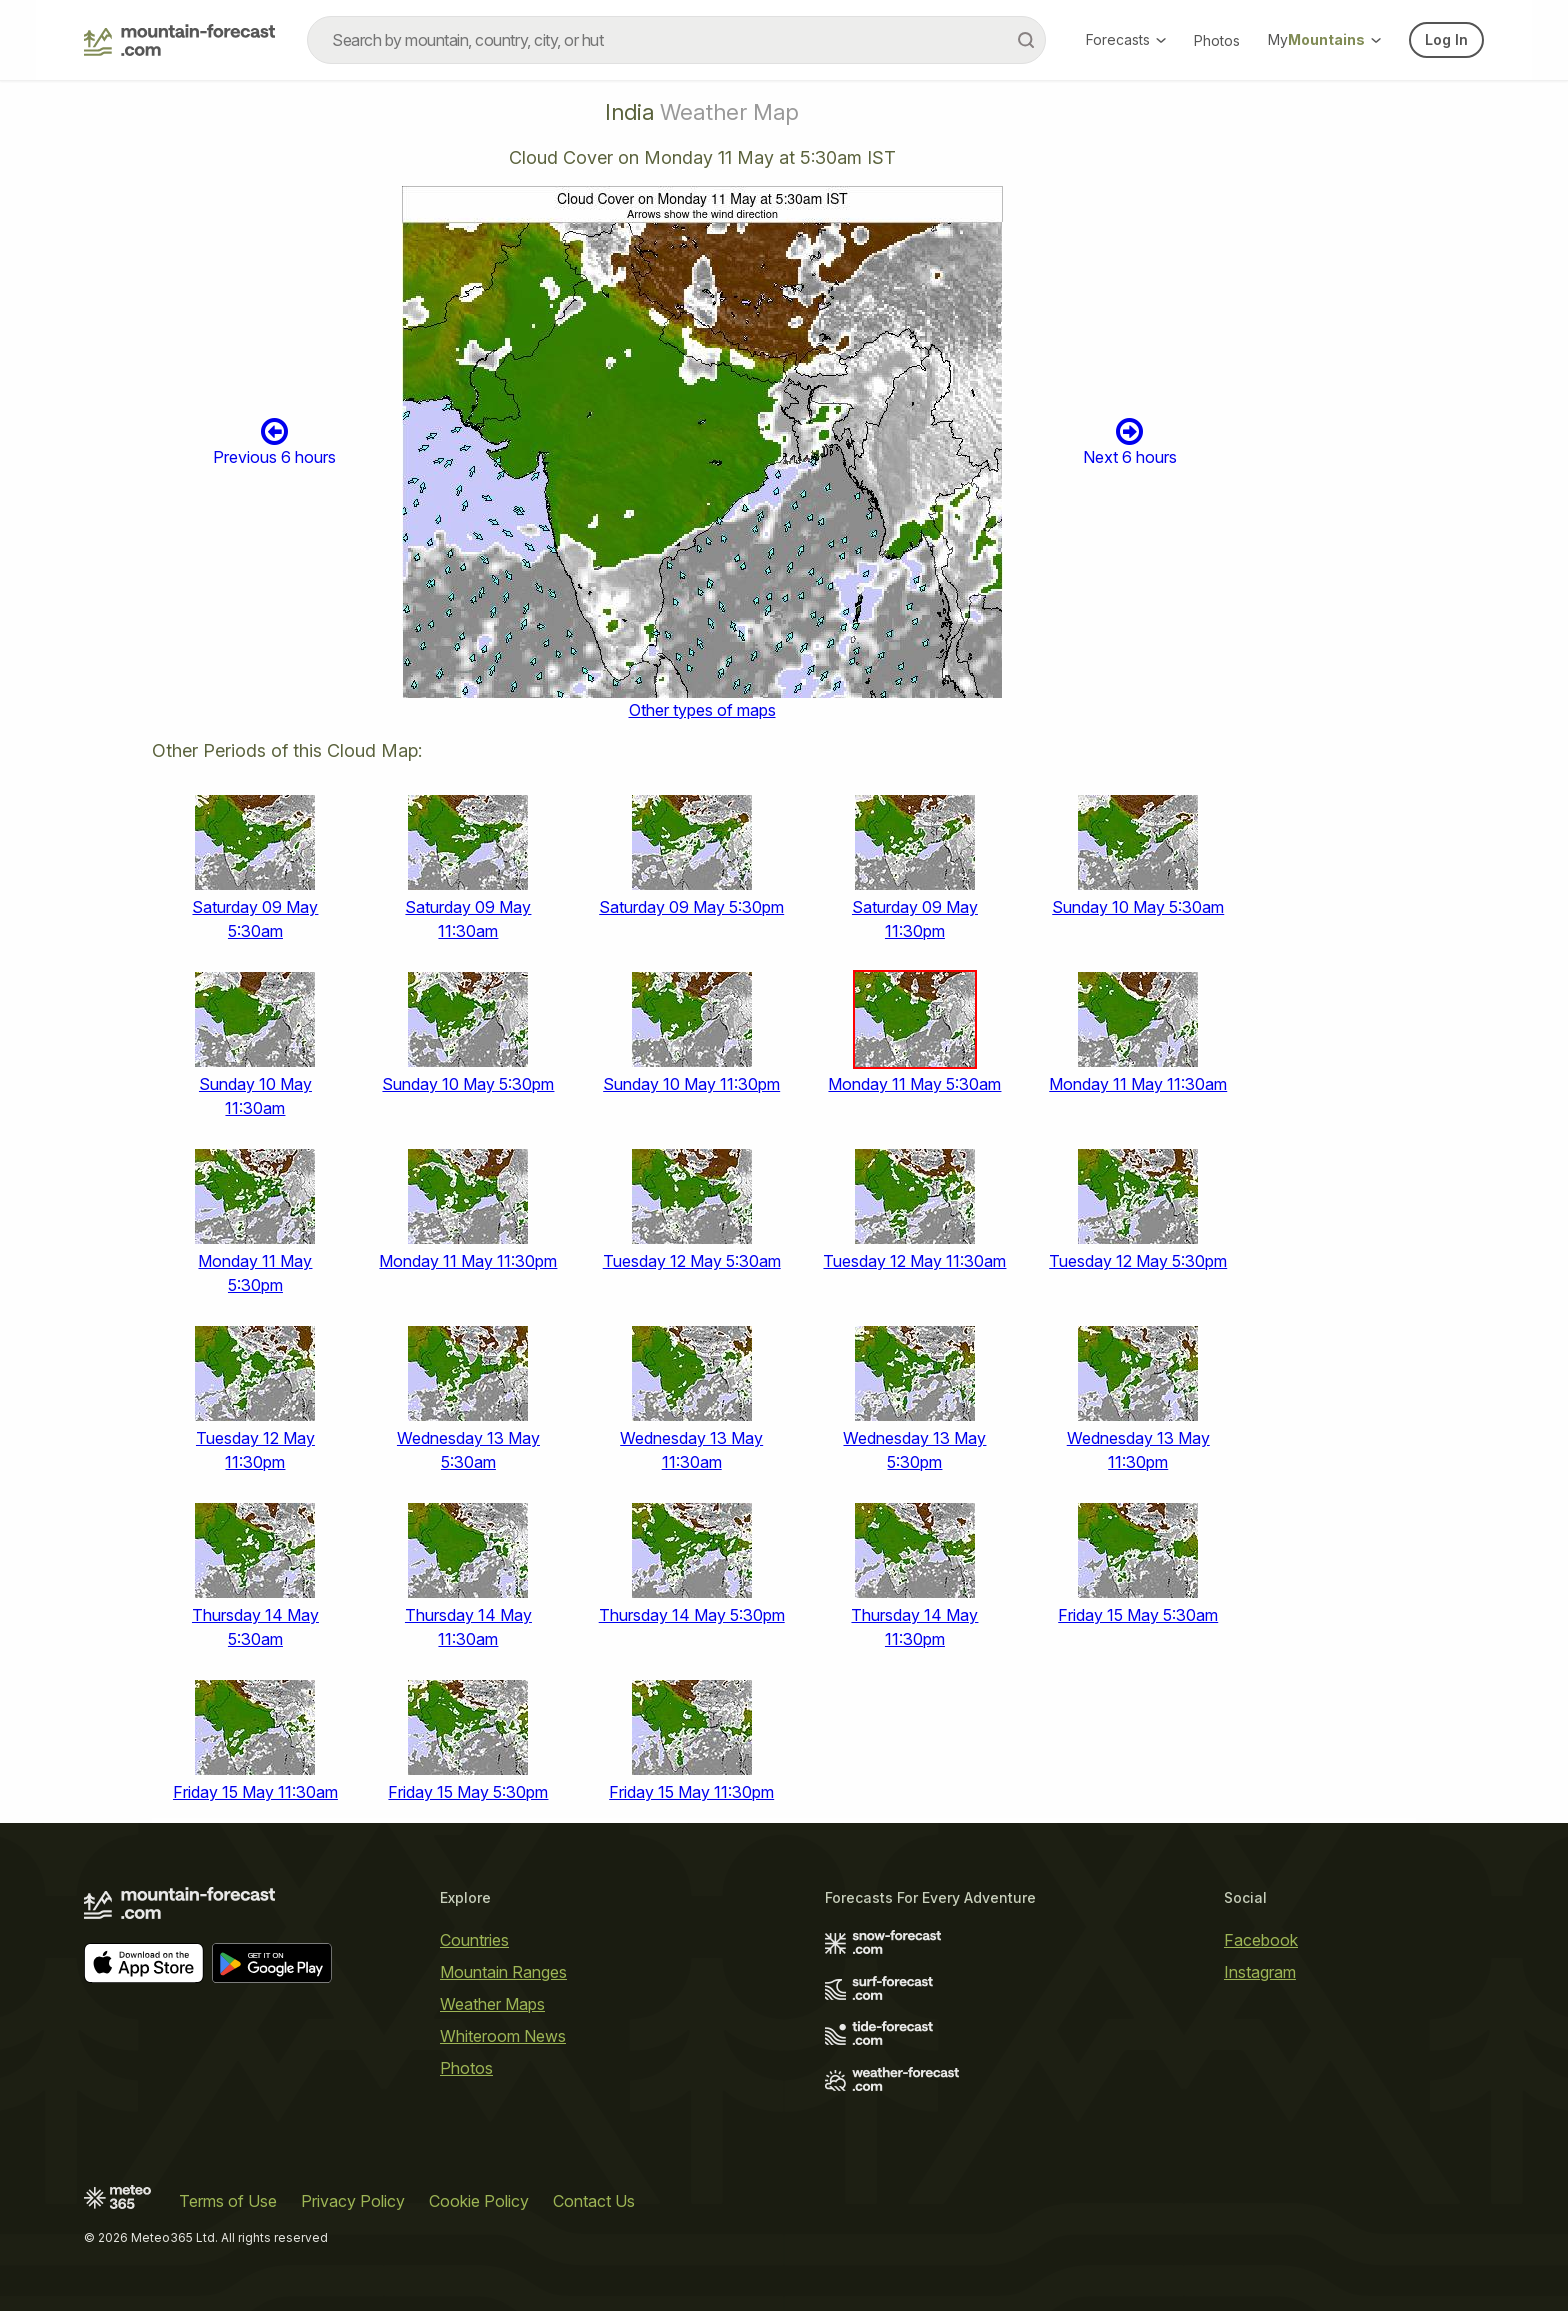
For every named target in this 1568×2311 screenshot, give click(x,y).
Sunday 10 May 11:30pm (691, 1084)
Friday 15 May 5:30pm (468, 1792)
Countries (474, 1940)
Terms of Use (228, 2201)
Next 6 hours (1130, 441)
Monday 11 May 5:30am (914, 1084)
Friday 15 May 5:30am (1138, 1615)
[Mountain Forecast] (179, 40)
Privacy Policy (353, 2201)
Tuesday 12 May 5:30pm (1138, 1261)
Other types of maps (702, 710)
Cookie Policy (479, 2201)
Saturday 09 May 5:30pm (691, 907)
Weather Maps (492, 2004)
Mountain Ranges (503, 1972)
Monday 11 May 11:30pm (468, 1261)
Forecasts (1126, 39)
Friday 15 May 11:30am (255, 1792)
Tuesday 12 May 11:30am (914, 1261)
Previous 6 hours (274, 441)
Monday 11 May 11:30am (1138, 1084)
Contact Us (594, 2201)
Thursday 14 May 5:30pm (692, 1615)
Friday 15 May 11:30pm (691, 1792)
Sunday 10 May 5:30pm (468, 1084)
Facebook (1261, 1940)
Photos (1217, 40)
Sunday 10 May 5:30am (1138, 907)
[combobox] (676, 40)
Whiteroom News (503, 2036)
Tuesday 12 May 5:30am (692, 1261)
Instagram (1260, 1972)
